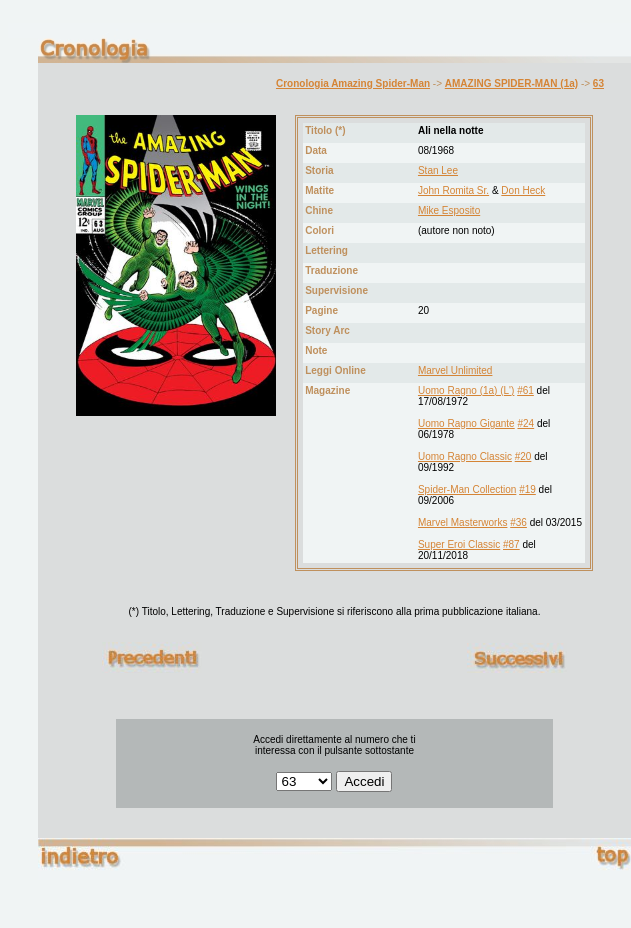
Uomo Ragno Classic (465, 456)
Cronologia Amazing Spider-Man (353, 83)
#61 (525, 390)
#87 (511, 544)
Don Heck (523, 190)
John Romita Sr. (453, 190)
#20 (523, 456)
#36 (518, 522)
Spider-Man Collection (467, 489)
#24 (525, 423)
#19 (527, 489)
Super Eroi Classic (459, 544)
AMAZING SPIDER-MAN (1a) (511, 83)
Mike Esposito (449, 210)
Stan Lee (438, 170)
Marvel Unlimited (455, 370)
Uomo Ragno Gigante (466, 423)
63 (598, 83)
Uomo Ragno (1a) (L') (466, 390)
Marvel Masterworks (462, 522)
